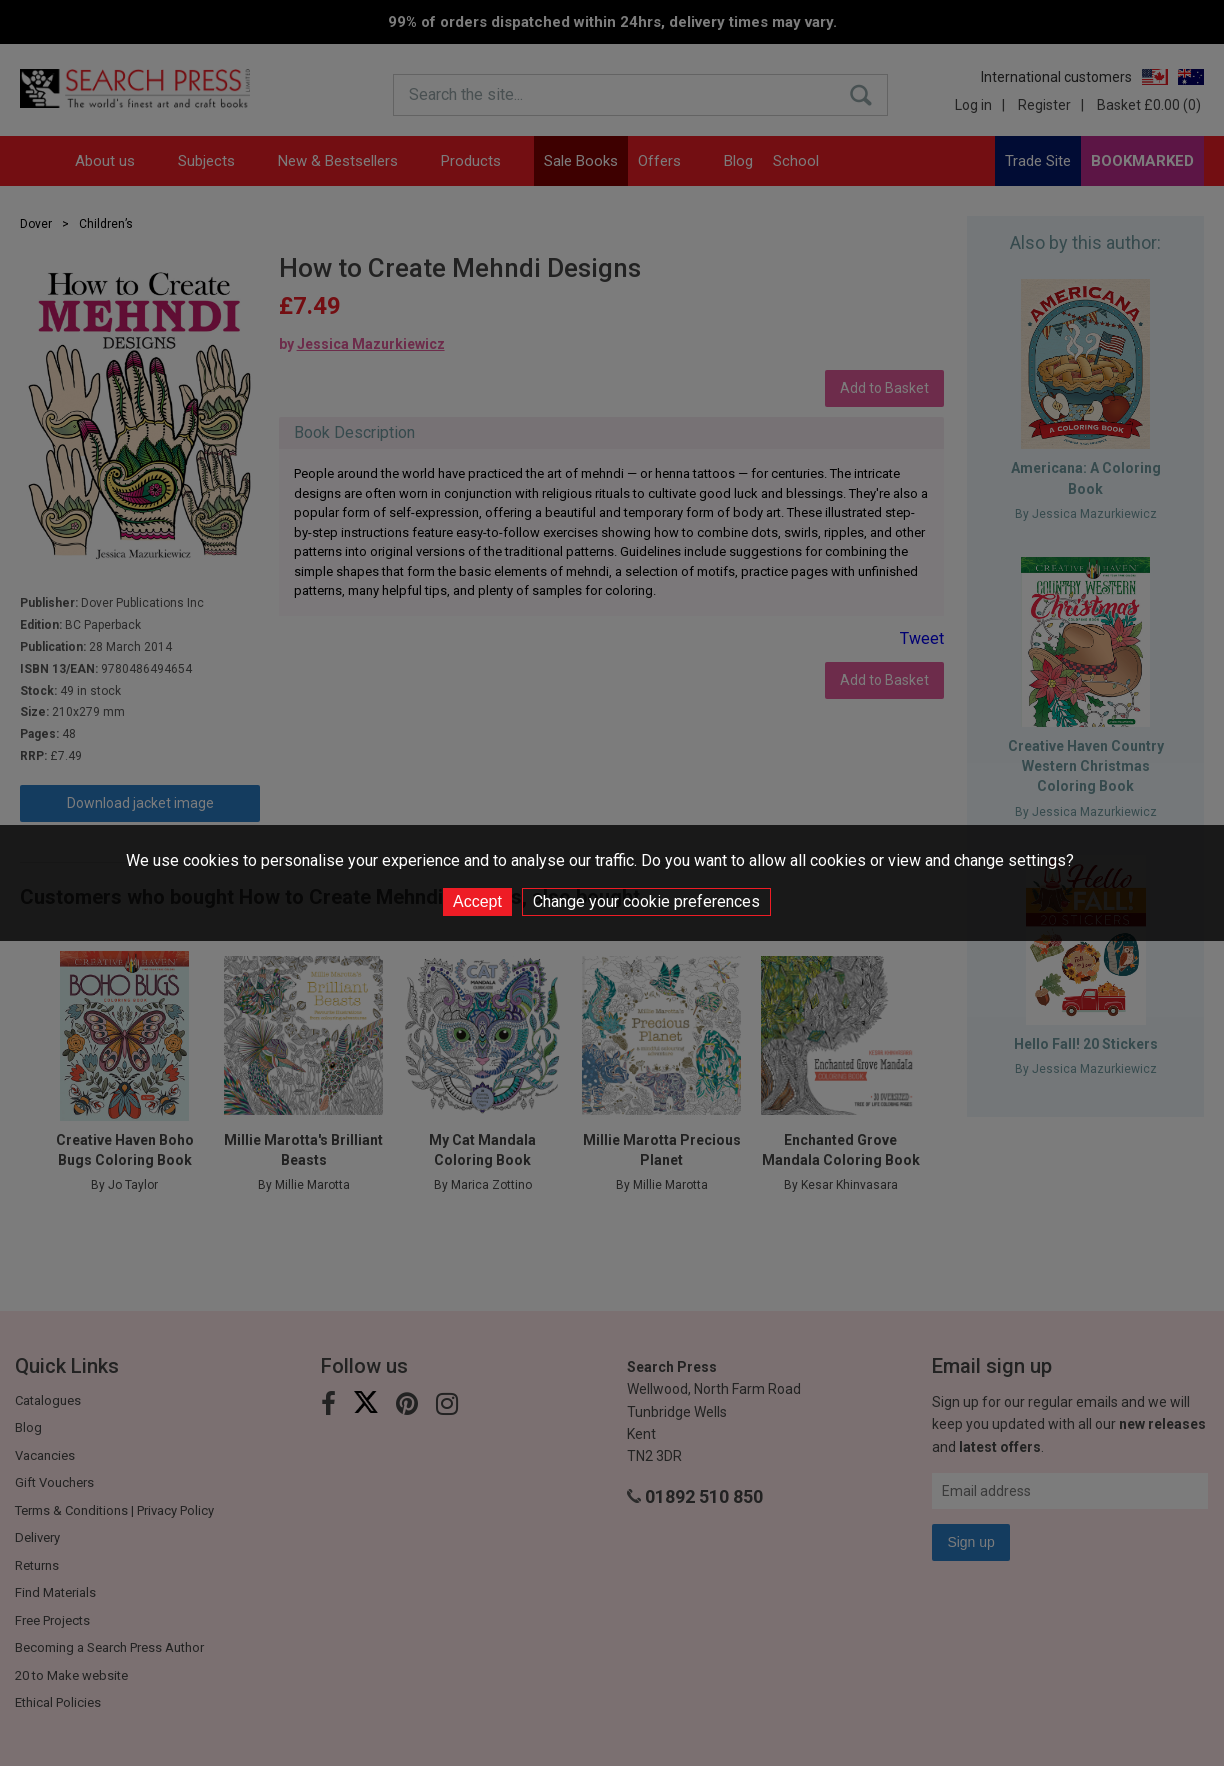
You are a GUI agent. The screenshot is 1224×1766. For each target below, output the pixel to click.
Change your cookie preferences (646, 901)
